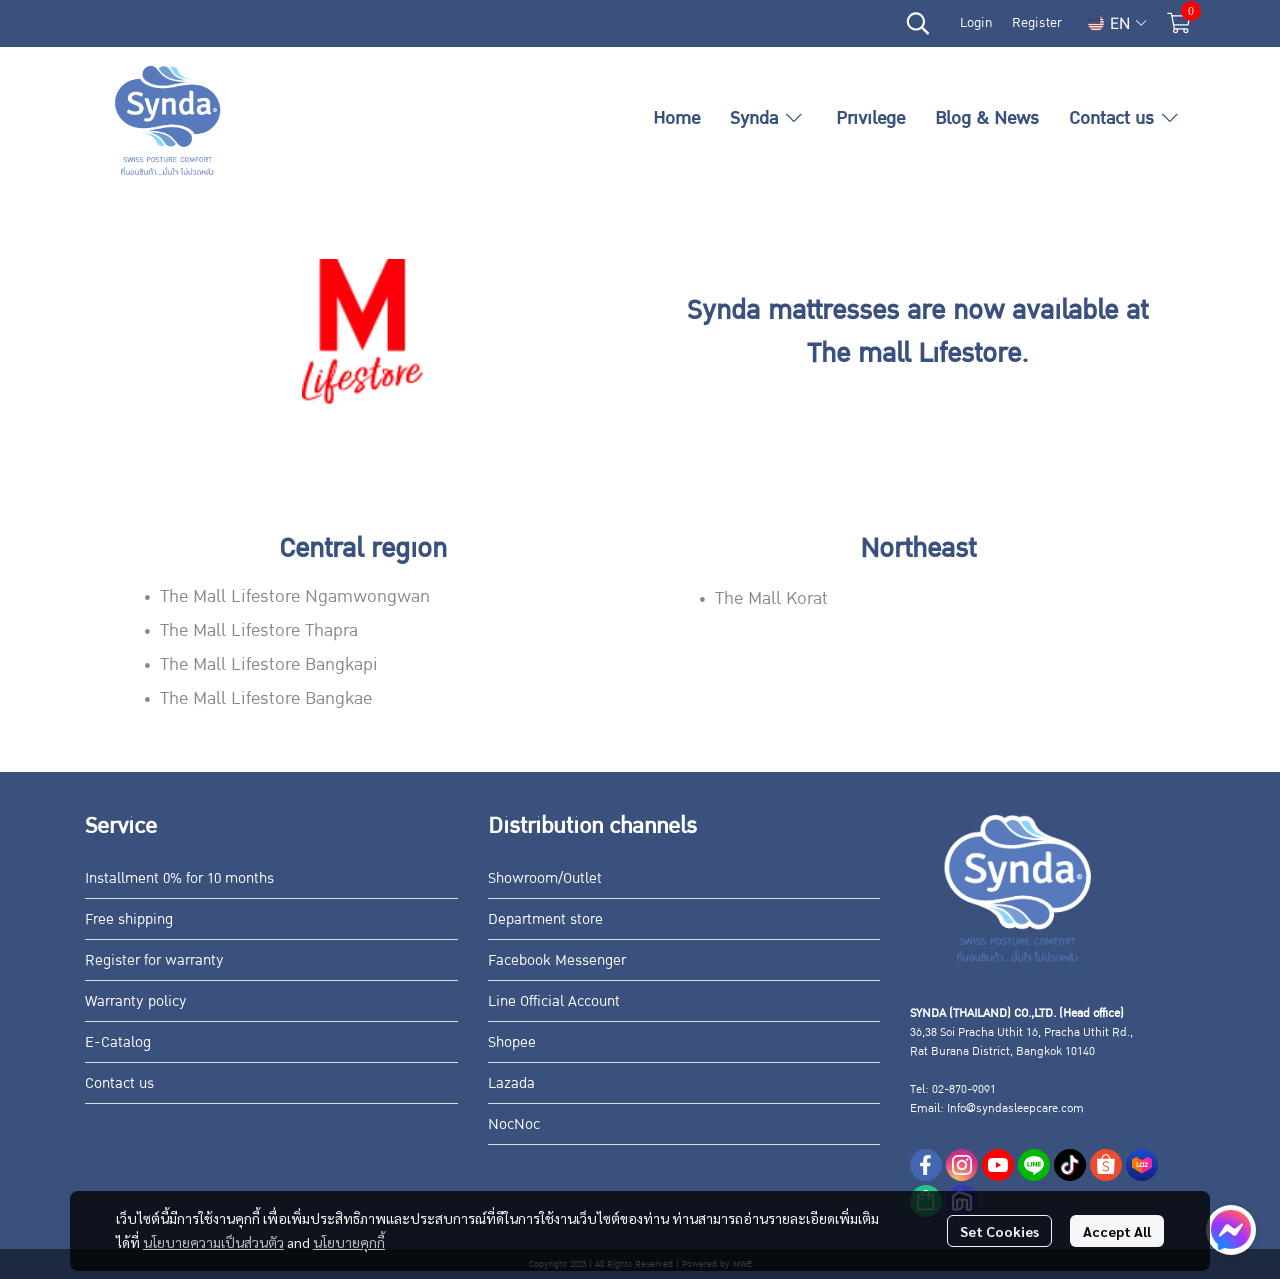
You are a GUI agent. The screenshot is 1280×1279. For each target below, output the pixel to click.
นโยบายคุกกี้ (349, 1242)
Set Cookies (999, 1231)
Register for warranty (154, 960)
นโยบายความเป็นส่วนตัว (213, 1242)
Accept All (1117, 1231)
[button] (918, 23)
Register (1037, 23)
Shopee (512, 1042)
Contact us (119, 1083)
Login (976, 23)
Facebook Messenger (557, 960)
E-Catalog (118, 1042)
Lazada (511, 1083)
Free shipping (129, 919)
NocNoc (514, 1124)
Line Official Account (554, 1001)
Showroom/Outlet (545, 878)
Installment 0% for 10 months (179, 878)
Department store (545, 919)
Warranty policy (136, 1001)
